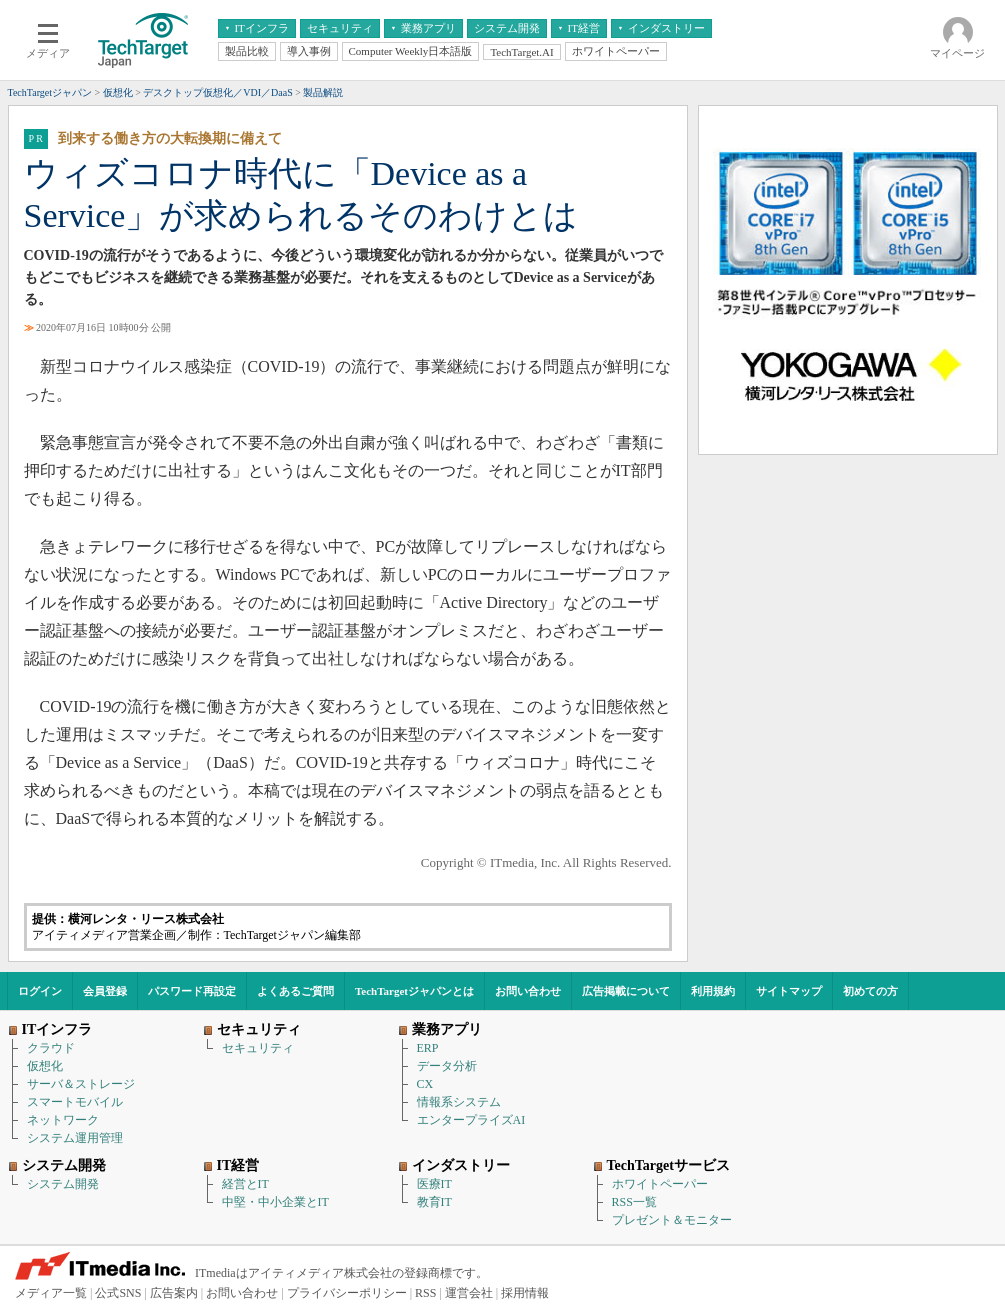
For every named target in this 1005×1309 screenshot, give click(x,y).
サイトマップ (789, 991)
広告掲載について (626, 991)
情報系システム (459, 1102)
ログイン (40, 991)
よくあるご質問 (295, 991)
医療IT (434, 1184)
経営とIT (245, 1184)
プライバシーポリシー (347, 1293)
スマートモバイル (75, 1102)
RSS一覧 (634, 1202)
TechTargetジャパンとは (414, 991)
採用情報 (525, 1293)
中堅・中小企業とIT (275, 1202)
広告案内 (174, 1293)
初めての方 (870, 991)
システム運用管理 (75, 1138)
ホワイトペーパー (660, 1184)
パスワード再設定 (192, 991)
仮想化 (45, 1066)
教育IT (434, 1202)
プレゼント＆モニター (672, 1220)
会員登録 (105, 991)
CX (425, 1084)
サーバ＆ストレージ (81, 1084)
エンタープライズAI (471, 1120)
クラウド (51, 1048)
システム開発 (63, 1184)
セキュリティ (258, 1048)
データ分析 (447, 1066)
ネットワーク (63, 1120)
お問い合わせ (528, 991)
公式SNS (118, 1293)
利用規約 (713, 991)
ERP (428, 1048)
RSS (425, 1293)
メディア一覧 (51, 1293)
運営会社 (469, 1293)
